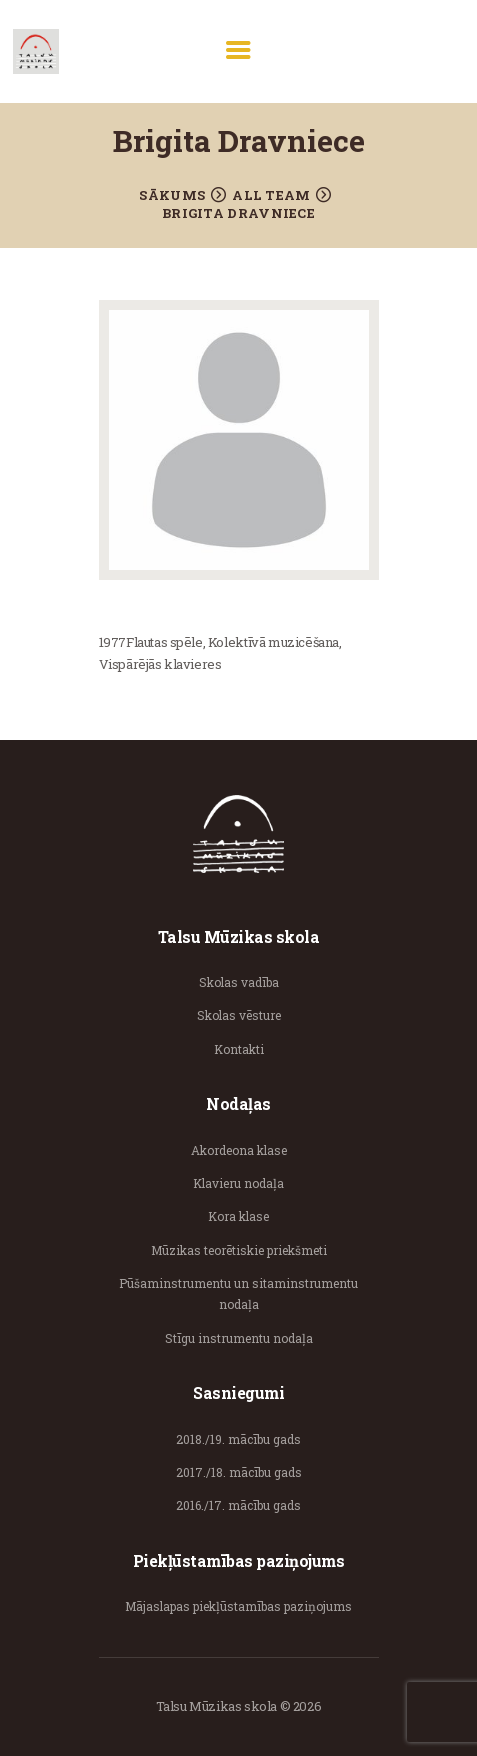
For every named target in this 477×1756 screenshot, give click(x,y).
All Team (271, 195)
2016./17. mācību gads (238, 1505)
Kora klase (238, 1216)
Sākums (172, 195)
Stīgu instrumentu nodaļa (239, 1338)
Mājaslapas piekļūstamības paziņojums (238, 1606)
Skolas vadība (239, 982)
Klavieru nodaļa (238, 1183)
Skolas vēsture (239, 1015)
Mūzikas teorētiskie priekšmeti (239, 1250)
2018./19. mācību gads (238, 1439)
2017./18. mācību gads (239, 1472)
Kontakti (239, 1049)
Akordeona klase (239, 1150)
